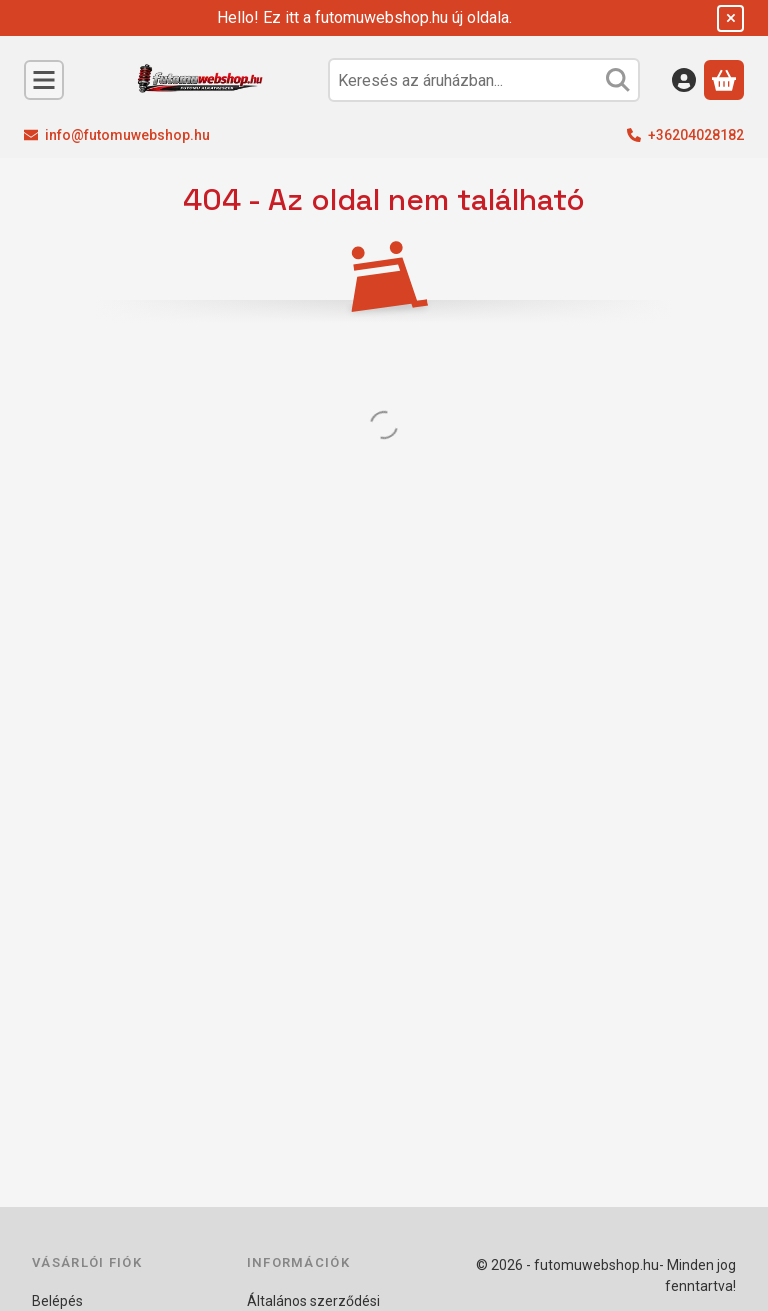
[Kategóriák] (44, 80)
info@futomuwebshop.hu (127, 135)
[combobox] (484, 80)
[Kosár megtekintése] (724, 80)
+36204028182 (696, 135)
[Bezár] (730, 18)
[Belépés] (684, 80)
